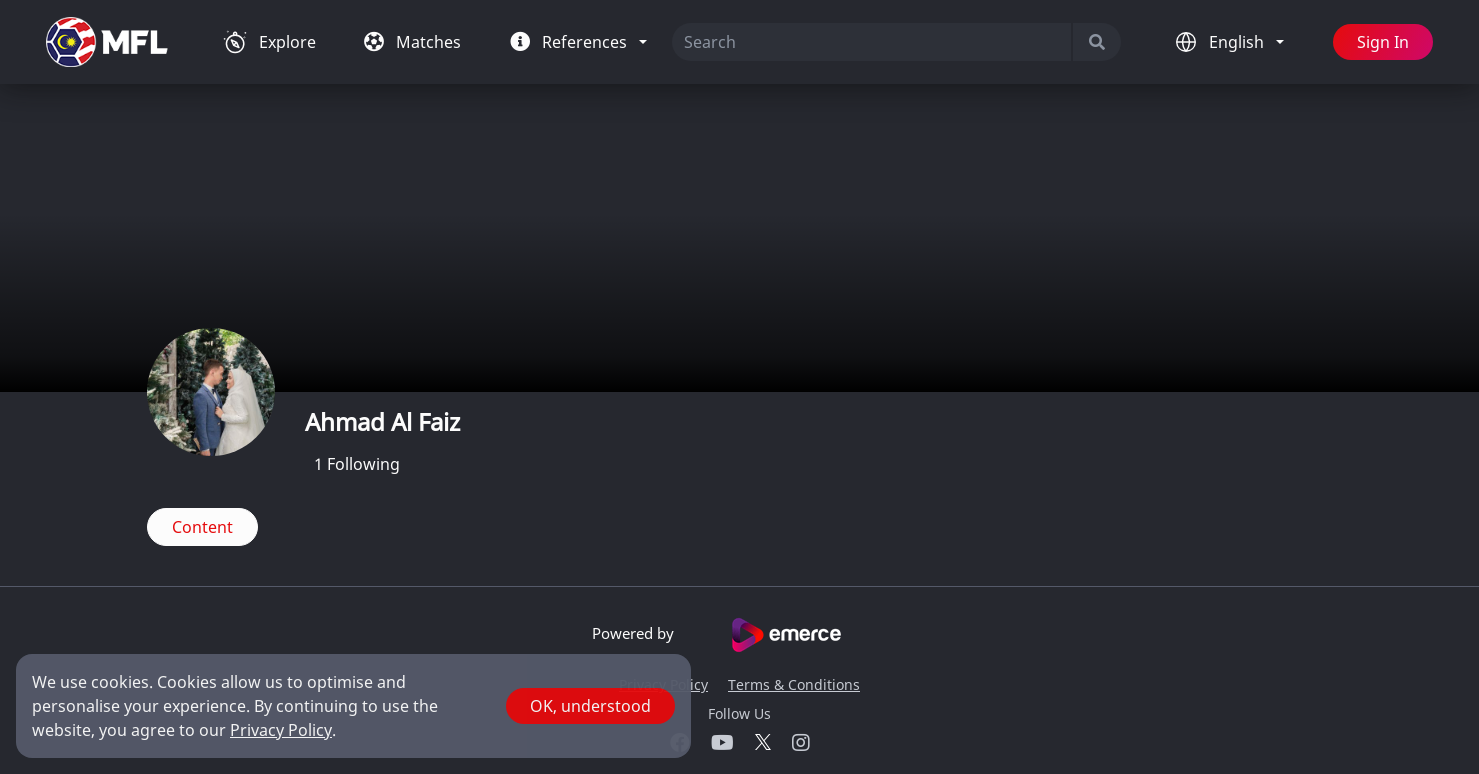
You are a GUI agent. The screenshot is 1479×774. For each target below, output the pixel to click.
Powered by (739, 635)
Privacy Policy (281, 730)
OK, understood (590, 706)
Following (357, 464)
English (1238, 42)
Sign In (1383, 42)
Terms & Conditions (794, 684)
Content (202, 527)
